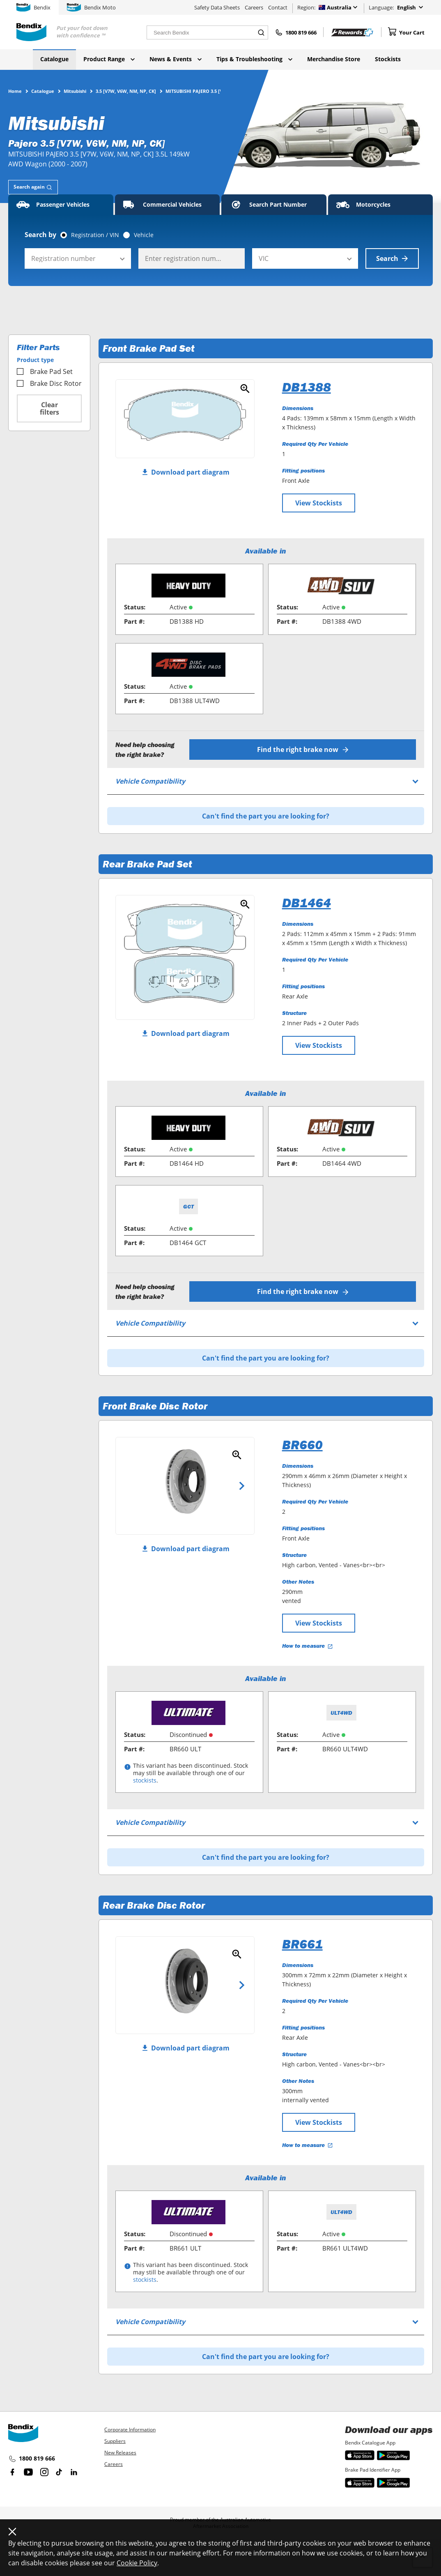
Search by (40, 234)
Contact (277, 7)
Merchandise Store (333, 59)
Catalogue (54, 59)
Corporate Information (130, 2429)
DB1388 (306, 387)
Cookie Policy (137, 2562)
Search (392, 258)
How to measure (307, 1645)
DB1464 (306, 902)
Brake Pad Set (45, 371)
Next (242, 1486)
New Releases (120, 2452)
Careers (254, 7)
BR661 (302, 1944)
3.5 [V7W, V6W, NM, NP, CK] (126, 91)
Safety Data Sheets (217, 7)
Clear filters (49, 408)
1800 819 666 (31, 2459)
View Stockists (318, 502)
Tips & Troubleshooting (254, 59)
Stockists (388, 59)
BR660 (302, 1444)
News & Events (175, 59)
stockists (144, 1780)
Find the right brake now (303, 749)
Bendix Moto (91, 7)
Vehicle (144, 235)
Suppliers (115, 2441)
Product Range (109, 59)
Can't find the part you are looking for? (265, 816)
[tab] (33, 187)
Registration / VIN (95, 235)
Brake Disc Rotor (49, 383)
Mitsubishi (75, 91)
